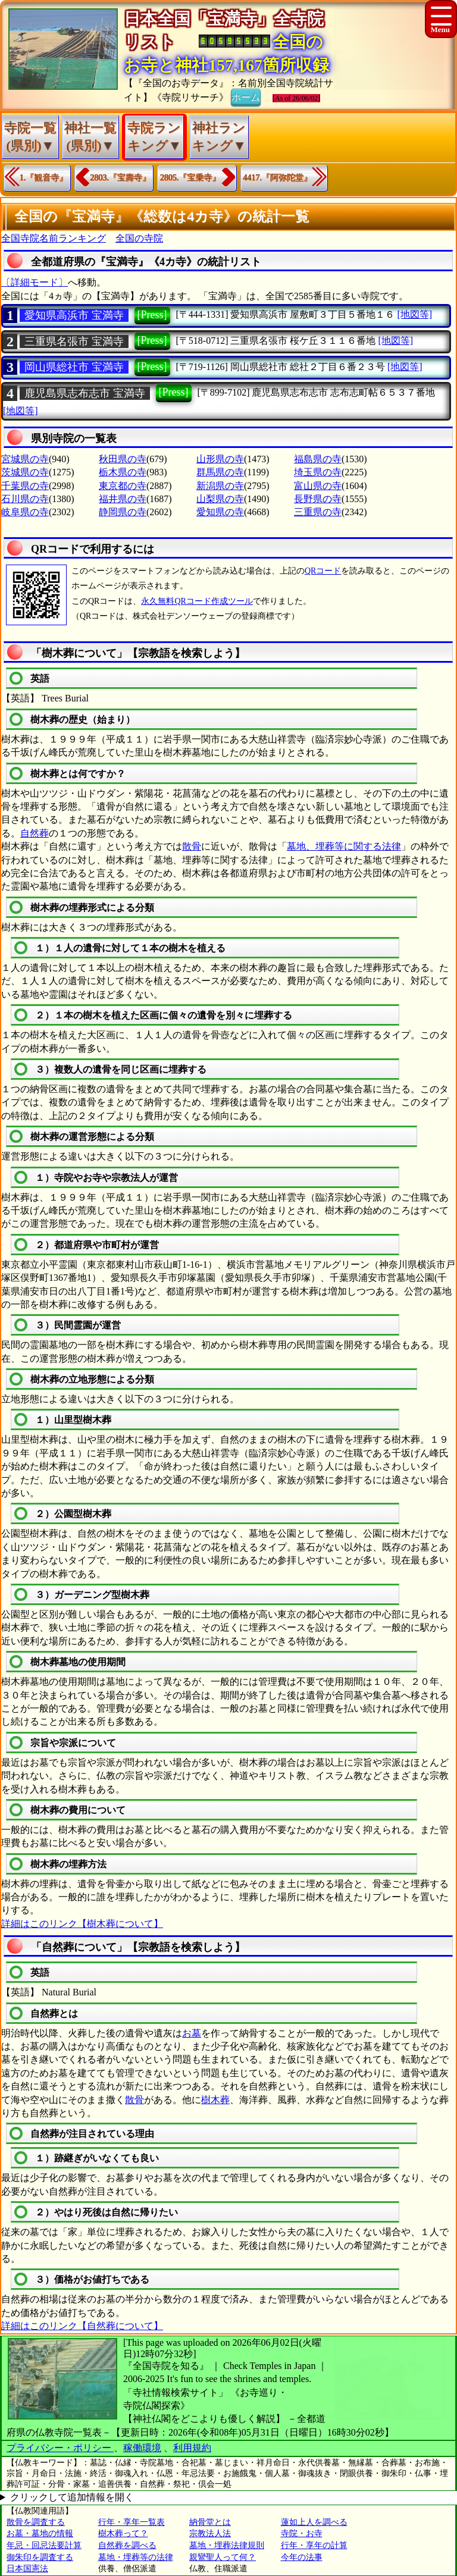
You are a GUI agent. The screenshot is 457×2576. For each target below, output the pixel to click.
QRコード (323, 570)
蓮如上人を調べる (314, 2522)
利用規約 (192, 2448)
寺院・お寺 (302, 2533)
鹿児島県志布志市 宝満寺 (84, 393)
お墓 (191, 2033)
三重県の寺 (318, 512)
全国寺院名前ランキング (53, 238)
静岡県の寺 (122, 512)
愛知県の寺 (220, 512)
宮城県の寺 (25, 459)
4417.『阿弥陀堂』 (277, 177)
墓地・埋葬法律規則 (226, 2545)
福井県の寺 (122, 499)
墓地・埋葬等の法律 (135, 2557)
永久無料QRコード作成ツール (196, 601)
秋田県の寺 (122, 459)
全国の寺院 (139, 238)
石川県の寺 (25, 499)
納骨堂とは (210, 2522)
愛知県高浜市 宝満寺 (74, 315)
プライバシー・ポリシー (60, 2448)
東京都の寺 (122, 486)
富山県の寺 (318, 486)
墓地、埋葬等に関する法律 (344, 846)
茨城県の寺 (25, 472)
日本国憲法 (27, 2568)
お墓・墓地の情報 (40, 2533)
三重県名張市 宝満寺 (74, 341)
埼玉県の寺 (318, 472)
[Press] (152, 315)
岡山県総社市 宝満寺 (74, 367)
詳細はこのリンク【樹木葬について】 (82, 1924)
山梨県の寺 (220, 499)
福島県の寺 (318, 459)
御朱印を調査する (40, 2557)
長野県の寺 (318, 499)
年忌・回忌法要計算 (44, 2545)
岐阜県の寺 (25, 512)
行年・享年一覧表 (131, 2522)
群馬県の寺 (220, 472)
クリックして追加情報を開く (72, 2497)
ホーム (245, 96)
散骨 (191, 846)
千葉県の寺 (25, 486)
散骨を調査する (36, 2522)
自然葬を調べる (127, 2545)
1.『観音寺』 (44, 177)
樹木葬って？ (123, 2533)
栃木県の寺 (122, 472)
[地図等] (414, 314)
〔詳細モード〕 (34, 282)
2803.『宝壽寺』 (120, 177)
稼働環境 (142, 2448)
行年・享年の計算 (314, 2545)
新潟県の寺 (220, 486)
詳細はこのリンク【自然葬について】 (82, 2326)
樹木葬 (215, 2100)
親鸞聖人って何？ (222, 2557)
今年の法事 (302, 2557)
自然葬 (34, 833)
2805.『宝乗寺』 (190, 177)
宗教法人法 (210, 2533)
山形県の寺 (220, 459)
